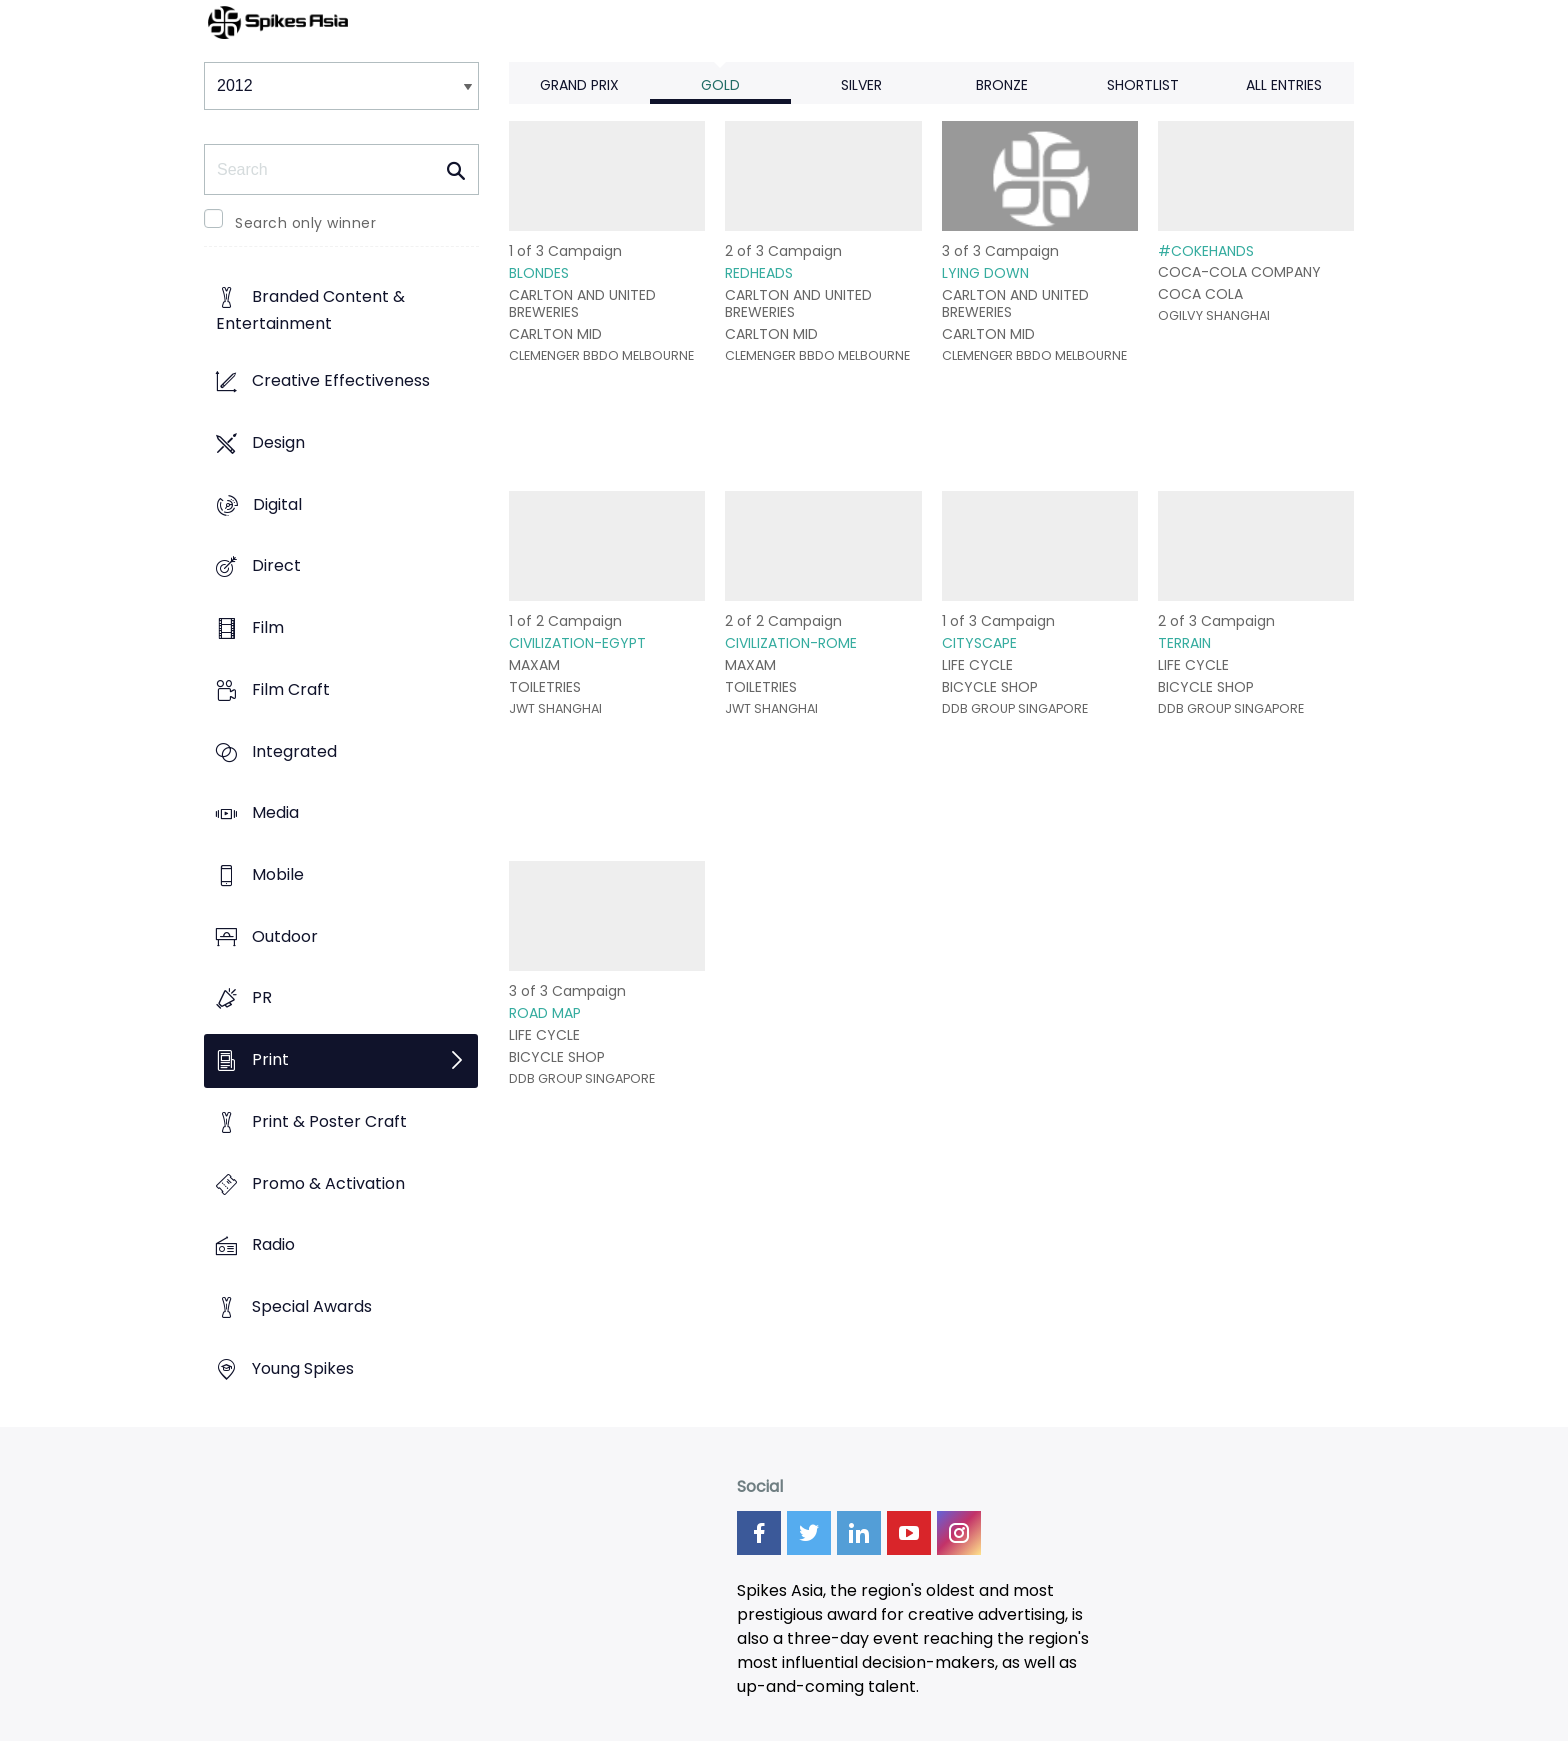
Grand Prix (579, 85)
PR (262, 998)
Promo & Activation (328, 1183)
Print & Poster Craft (329, 1121)
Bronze (1002, 85)
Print (270, 1060)
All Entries (1284, 85)
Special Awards (312, 1307)
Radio (273, 1245)
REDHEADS (759, 273)
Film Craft (291, 689)
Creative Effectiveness (341, 381)
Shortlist (1143, 85)
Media (275, 813)
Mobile (278, 874)
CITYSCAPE (979, 643)
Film (268, 627)
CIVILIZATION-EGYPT (577, 643)
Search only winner (305, 223)
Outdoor (285, 936)
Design (278, 442)
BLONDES (539, 273)
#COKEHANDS (1206, 251)
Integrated (294, 751)
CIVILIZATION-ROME (791, 643)
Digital (277, 504)
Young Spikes (303, 1368)
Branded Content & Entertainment (310, 311)
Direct (276, 566)
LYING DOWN (985, 273)
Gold (720, 85)
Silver (861, 85)
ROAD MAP (545, 1013)
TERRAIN (1184, 643)
